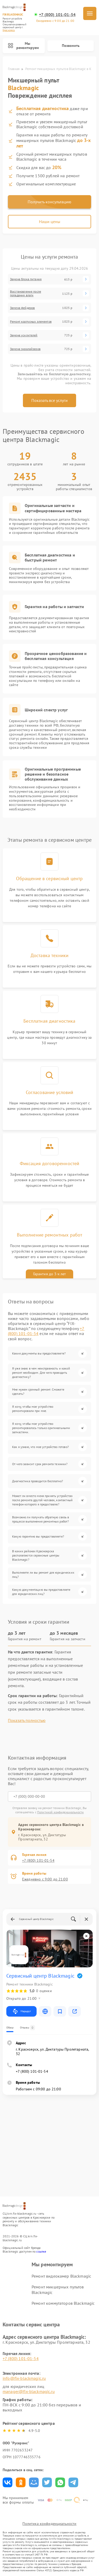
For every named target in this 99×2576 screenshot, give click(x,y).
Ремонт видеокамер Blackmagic (61, 2276)
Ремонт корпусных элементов (31, 321)
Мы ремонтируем (23, 45)
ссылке (41, 2251)
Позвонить (71, 45)
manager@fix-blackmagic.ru (29, 2391)
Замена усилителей (24, 335)
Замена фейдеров (22, 308)
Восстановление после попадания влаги (25, 293)
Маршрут (21, 2011)
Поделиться (7, 2482)
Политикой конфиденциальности (60, 1812)
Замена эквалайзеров (25, 349)
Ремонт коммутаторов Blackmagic (63, 2303)
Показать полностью (27, 1720)
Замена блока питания (26, 279)
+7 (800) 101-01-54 (57, 14)
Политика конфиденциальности (49, 2523)
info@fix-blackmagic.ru (24, 2378)
